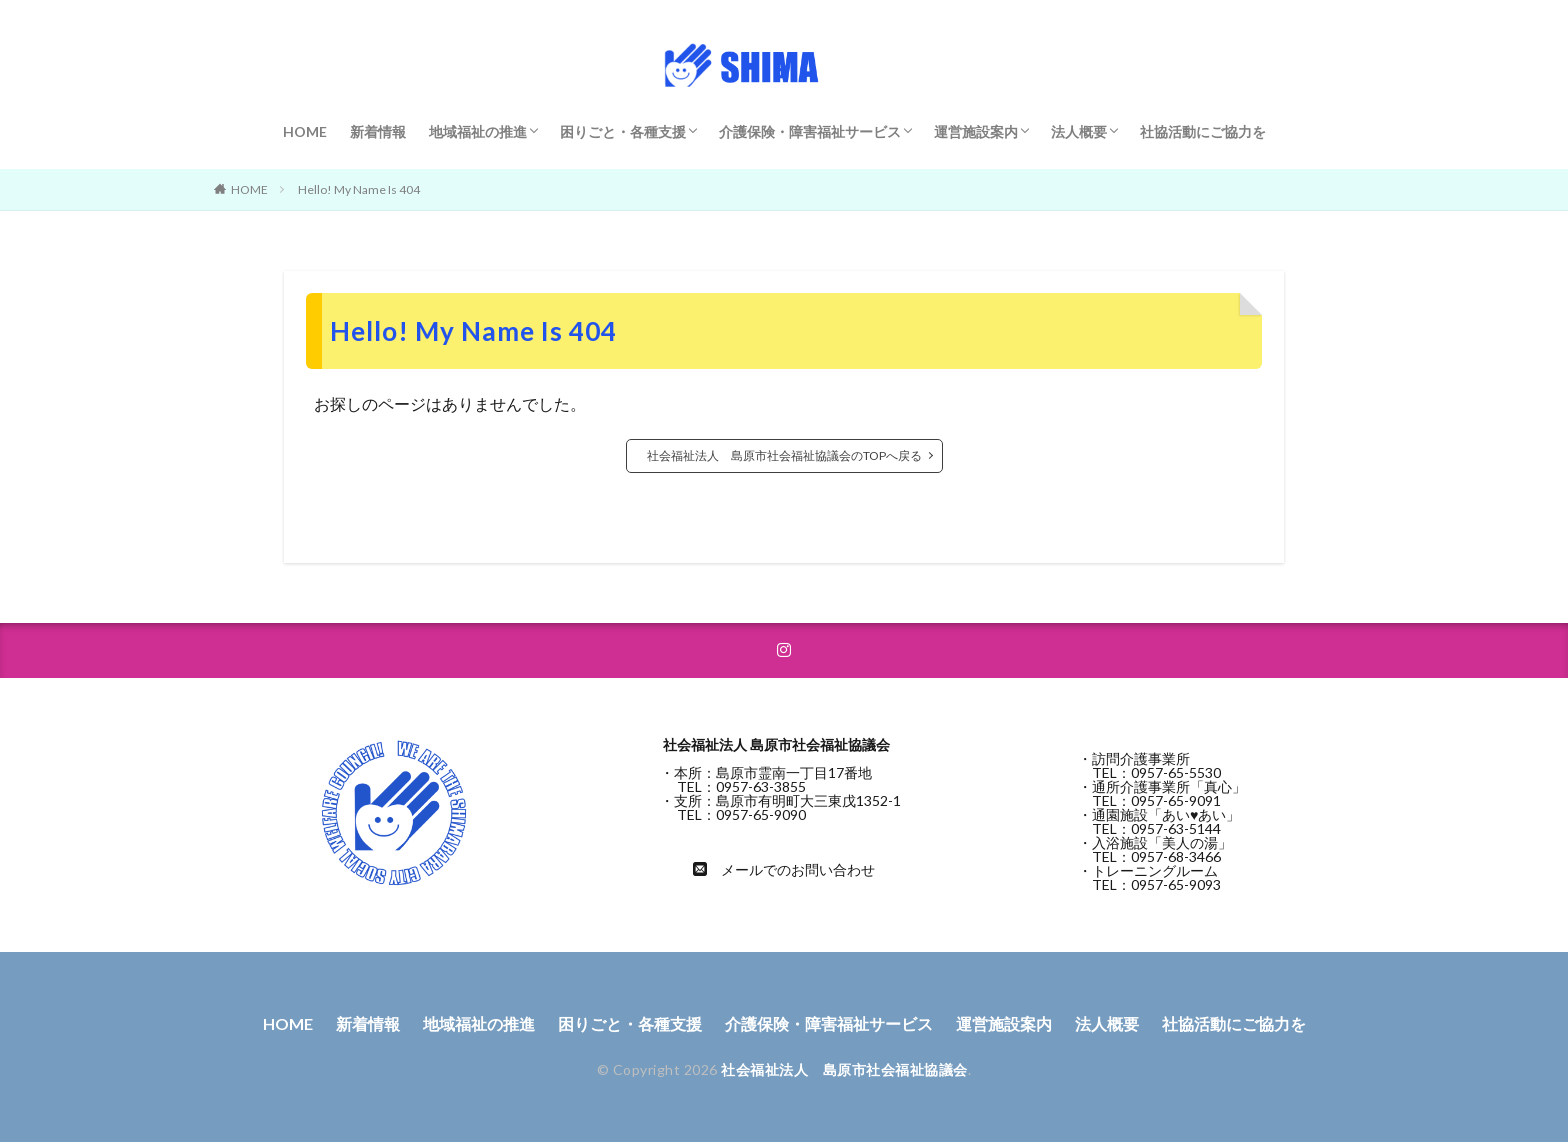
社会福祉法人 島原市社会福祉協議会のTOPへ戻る (784, 455)
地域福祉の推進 (478, 131)
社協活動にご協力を (1203, 131)
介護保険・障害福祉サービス (810, 131)
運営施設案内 (976, 131)
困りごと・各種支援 (623, 131)
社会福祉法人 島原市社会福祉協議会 (844, 1069)
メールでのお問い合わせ (798, 869)
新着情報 (378, 131)
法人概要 (1079, 131)
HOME (305, 131)
